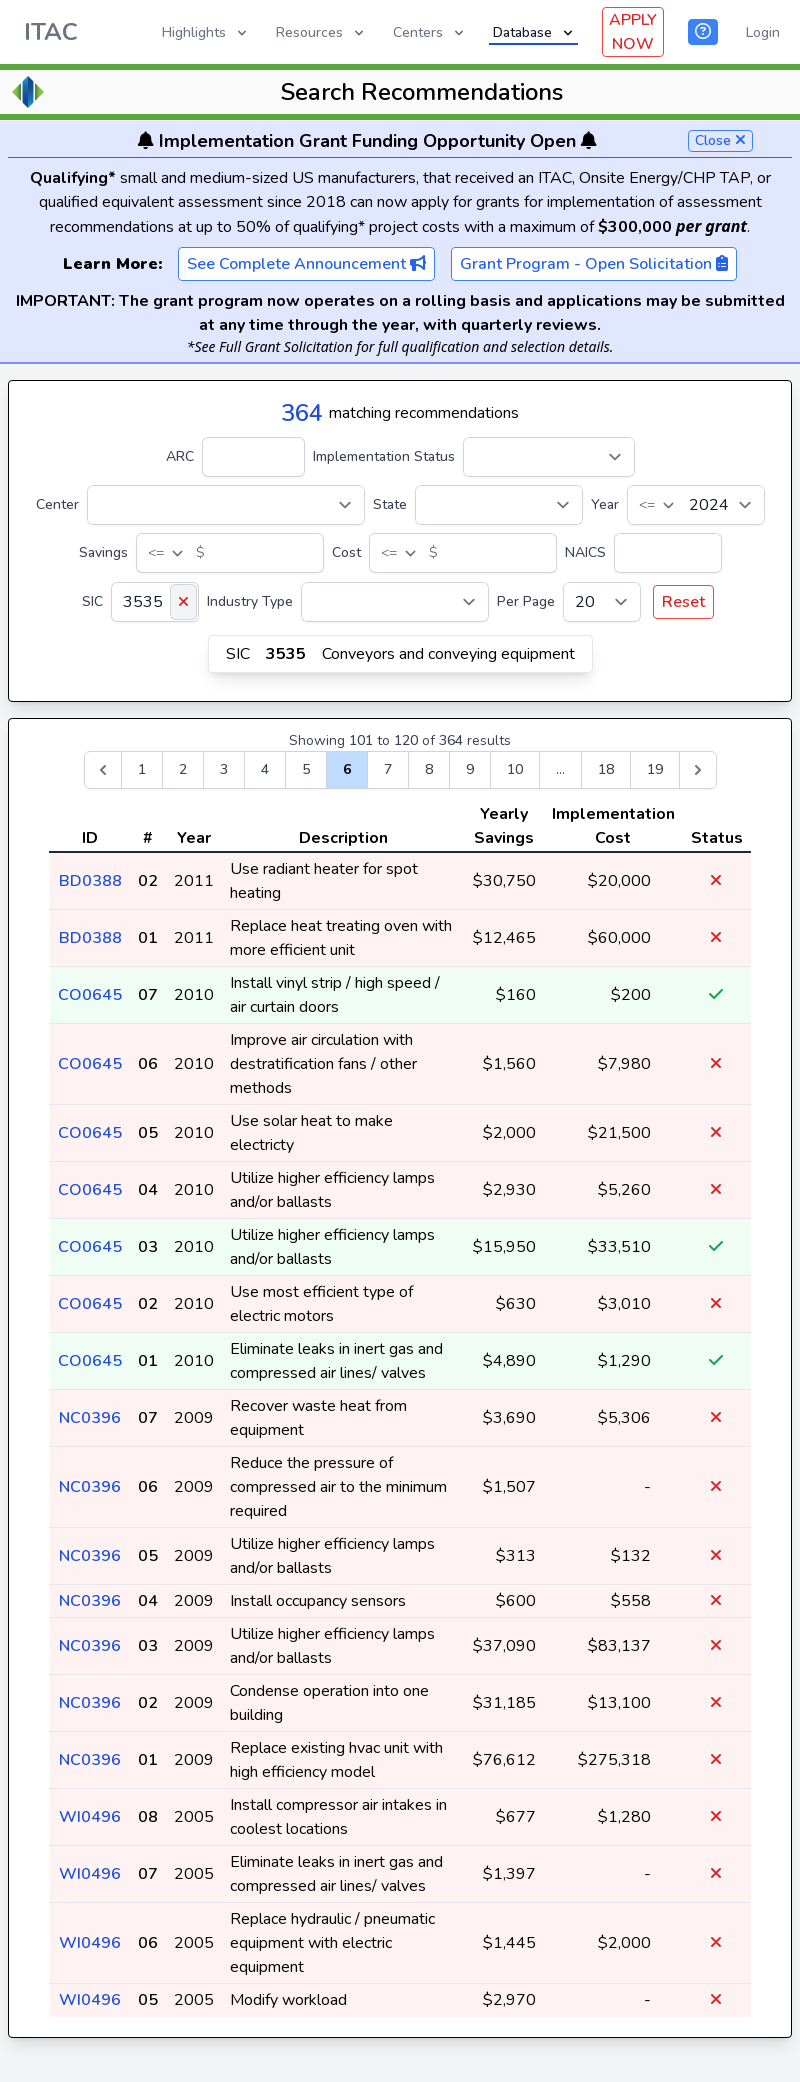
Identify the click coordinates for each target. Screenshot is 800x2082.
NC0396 (90, 1418)
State (390, 504)
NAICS (585, 552)
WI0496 (90, 1817)
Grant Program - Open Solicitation (594, 264)
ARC (180, 456)
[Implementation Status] (549, 457)
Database (534, 32)
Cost (346, 552)
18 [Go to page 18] (606, 769)
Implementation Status (384, 456)
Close (720, 140)
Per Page (526, 601)
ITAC (51, 32)
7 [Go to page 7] (388, 769)
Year (605, 504)
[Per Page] (602, 602)
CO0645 (90, 995)
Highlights (206, 32)
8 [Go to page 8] (429, 769)
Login (763, 32)
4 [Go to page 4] (265, 769)
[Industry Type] (395, 602)
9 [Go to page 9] (470, 769)
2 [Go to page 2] (183, 769)
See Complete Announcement (306, 264)
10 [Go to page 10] (515, 769)
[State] (499, 505)
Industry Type (250, 601)
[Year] (696, 505)
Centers (430, 32)
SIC (92, 601)
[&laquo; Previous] (103, 770)
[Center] (226, 505)
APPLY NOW (633, 32)
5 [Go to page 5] (306, 769)
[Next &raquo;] (698, 770)
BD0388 (90, 881)
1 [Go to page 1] (142, 769)
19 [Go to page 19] (655, 769)
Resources (321, 32)
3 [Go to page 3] (224, 769)
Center (57, 504)
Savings (103, 552)
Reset (683, 602)
